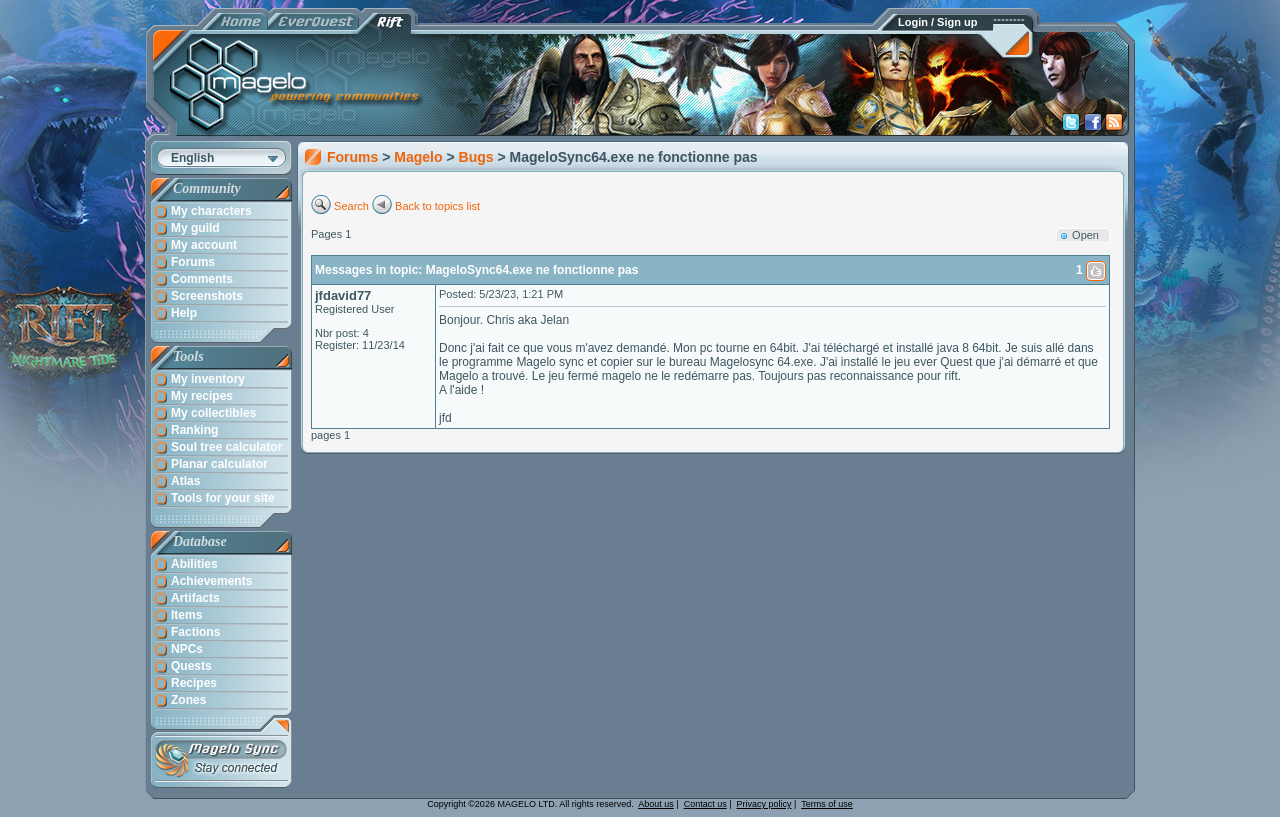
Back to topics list (437, 206)
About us (656, 804)
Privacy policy (764, 804)
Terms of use (827, 804)
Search (351, 206)
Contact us (705, 804)
